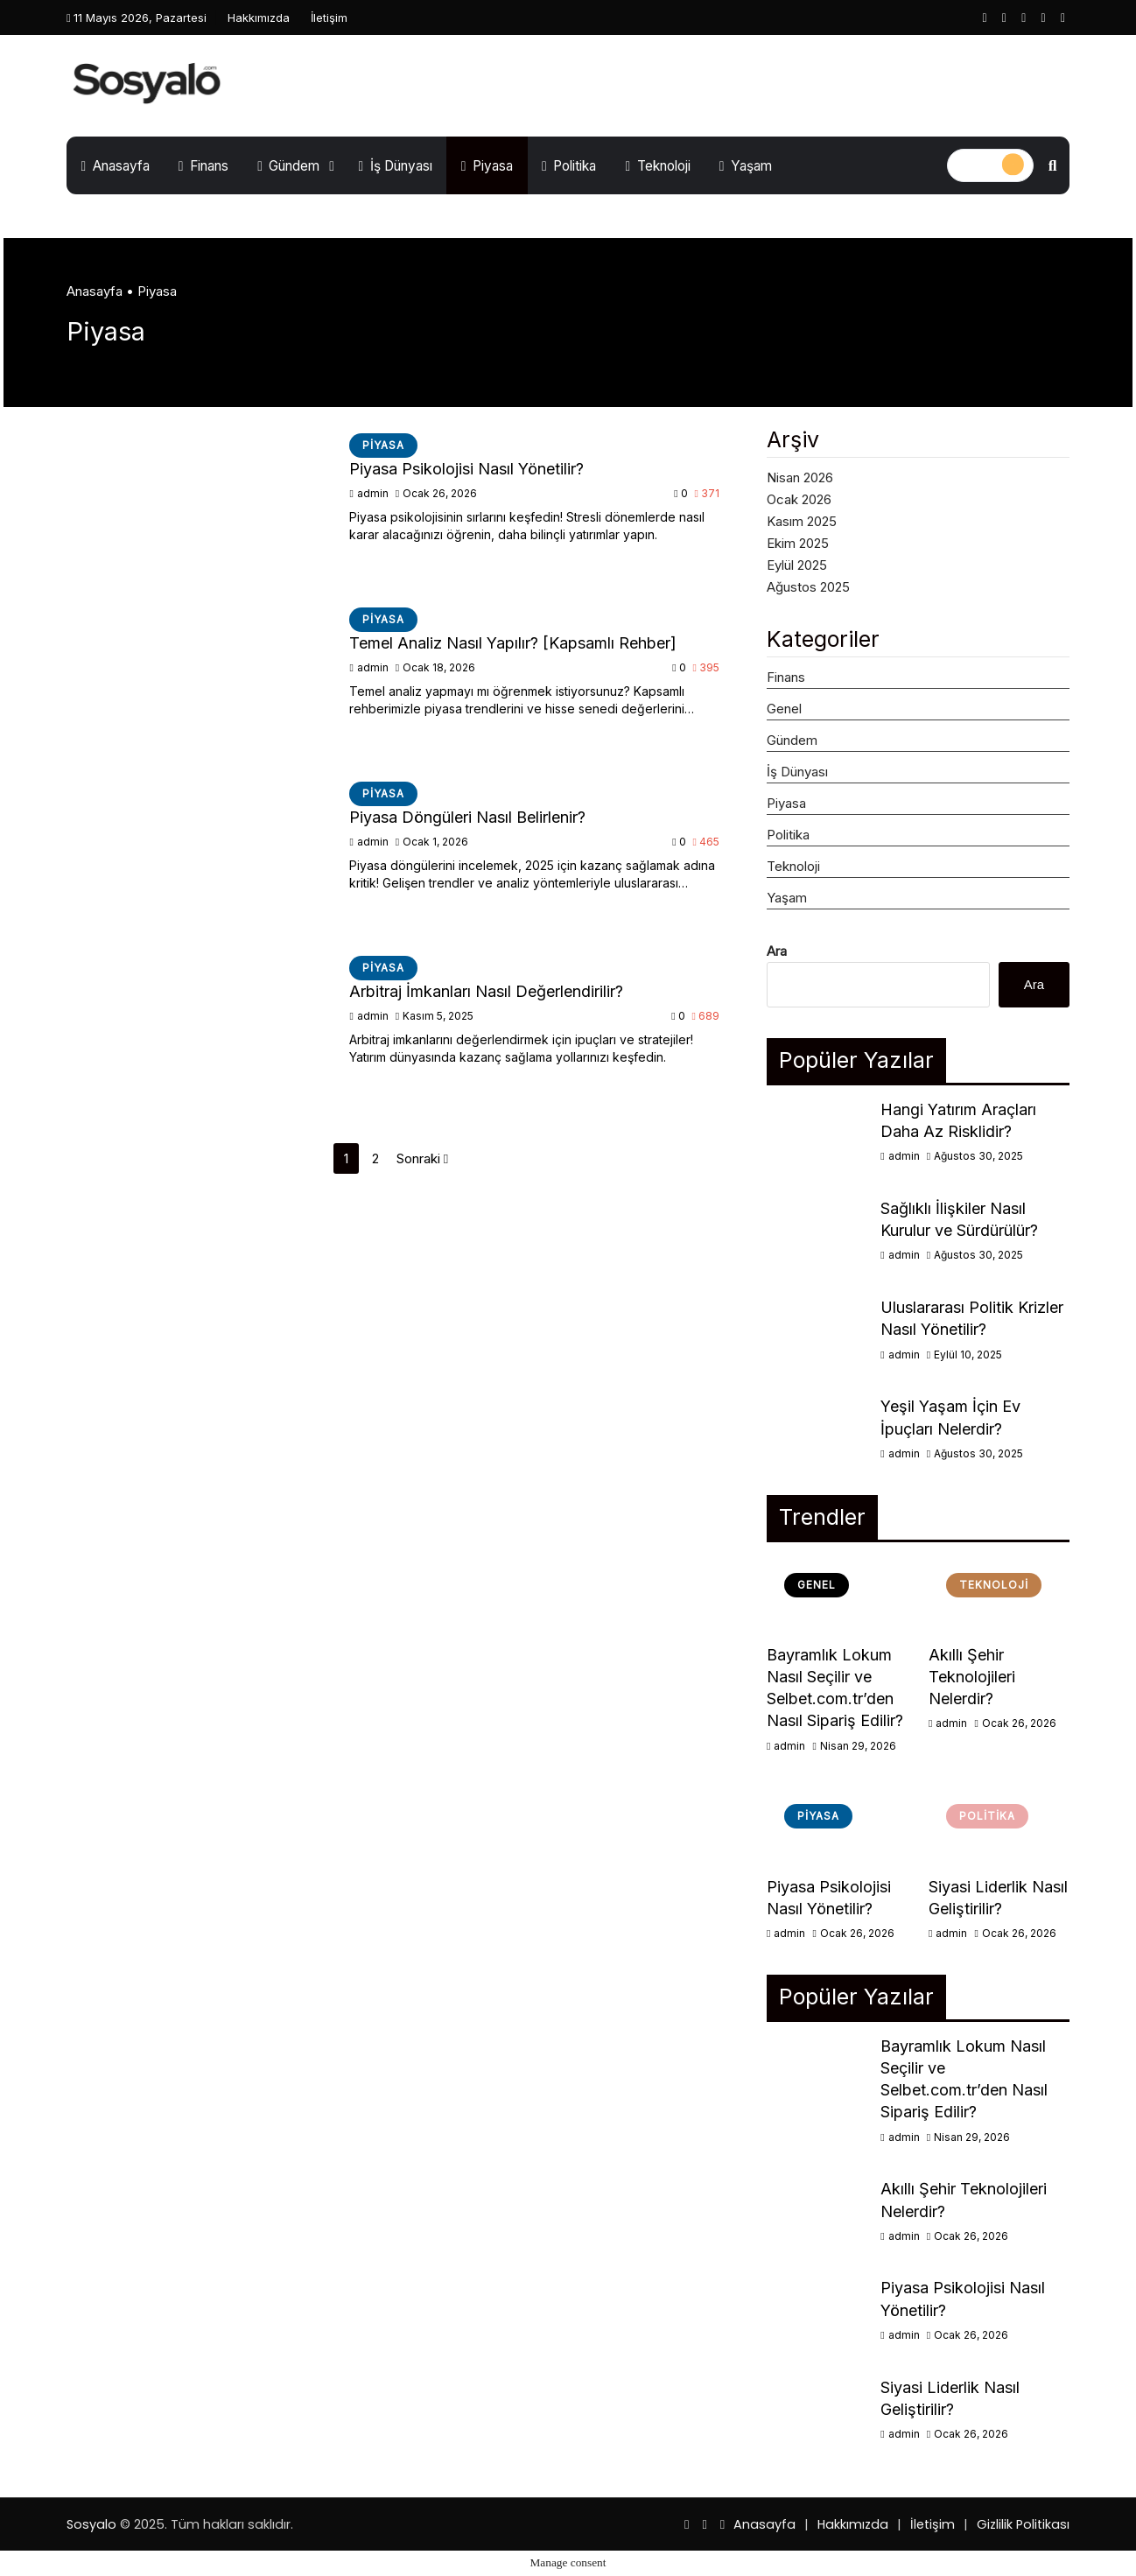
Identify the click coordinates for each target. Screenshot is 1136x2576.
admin (369, 493)
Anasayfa (115, 166)
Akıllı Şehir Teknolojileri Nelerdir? (972, 1677)
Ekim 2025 (798, 543)
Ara (777, 951)
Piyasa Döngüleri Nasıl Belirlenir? (467, 817)
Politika (569, 166)
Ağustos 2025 (808, 587)
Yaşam (745, 166)
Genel (784, 708)
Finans (203, 166)
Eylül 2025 (797, 565)
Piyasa (487, 166)
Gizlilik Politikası (1023, 2524)
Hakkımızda (259, 18)
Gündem (288, 166)
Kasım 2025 (802, 521)
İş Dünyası (394, 166)
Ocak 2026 (799, 499)
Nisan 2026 (800, 477)
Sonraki (422, 1158)
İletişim (329, 18)
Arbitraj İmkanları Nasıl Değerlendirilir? (486, 991)
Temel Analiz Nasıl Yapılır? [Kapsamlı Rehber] (513, 643)
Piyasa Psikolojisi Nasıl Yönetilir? (466, 469)
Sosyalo (91, 2524)
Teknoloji (657, 166)
